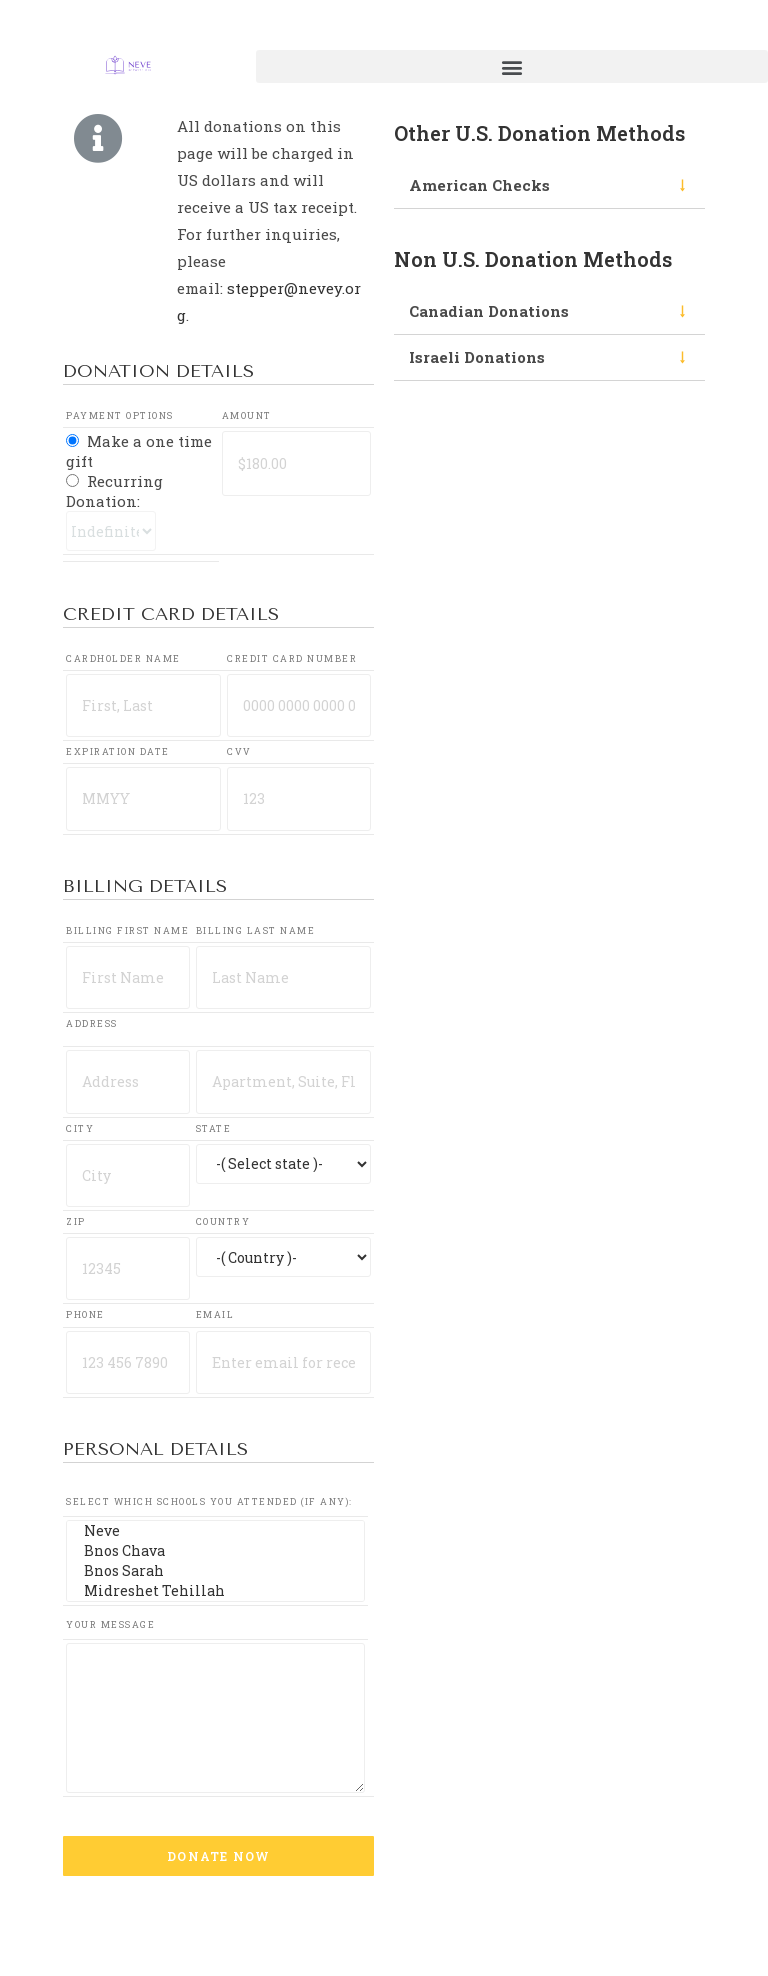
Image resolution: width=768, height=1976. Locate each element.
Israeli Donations (477, 357)
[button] (512, 66)
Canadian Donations (489, 311)
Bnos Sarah (215, 1571)
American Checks (479, 185)
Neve (215, 1531)
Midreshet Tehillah (215, 1591)
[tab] (549, 186)
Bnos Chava (215, 1551)
